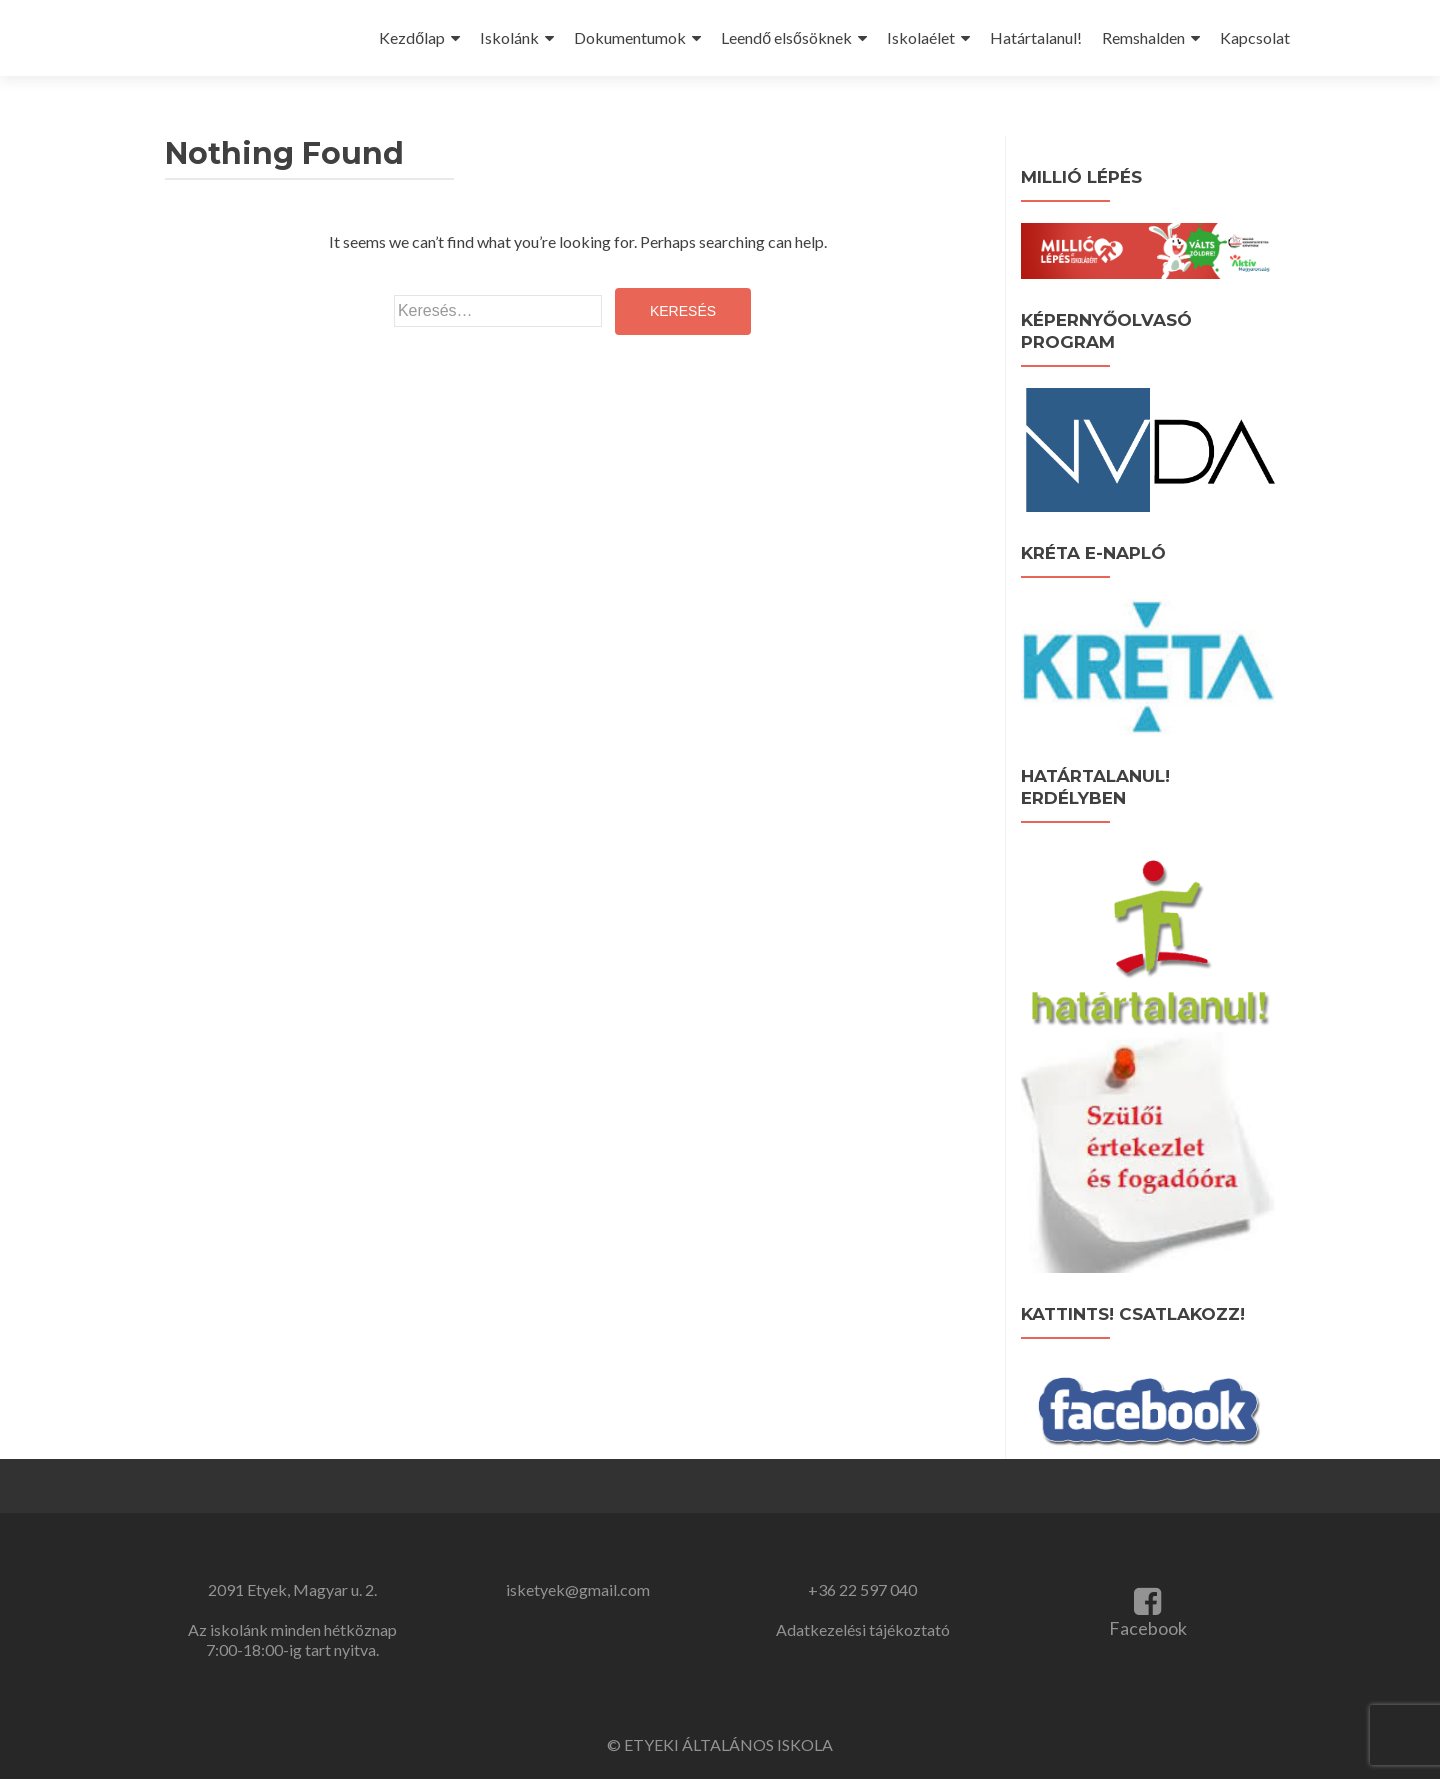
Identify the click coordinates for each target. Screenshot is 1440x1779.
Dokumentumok (630, 37)
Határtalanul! (1036, 37)
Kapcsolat (1255, 37)
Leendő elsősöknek (786, 37)
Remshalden (1143, 37)
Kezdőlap (412, 37)
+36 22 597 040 (862, 1589)
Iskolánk (509, 37)
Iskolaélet (921, 37)
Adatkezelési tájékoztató (863, 1629)
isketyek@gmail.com (578, 1589)
